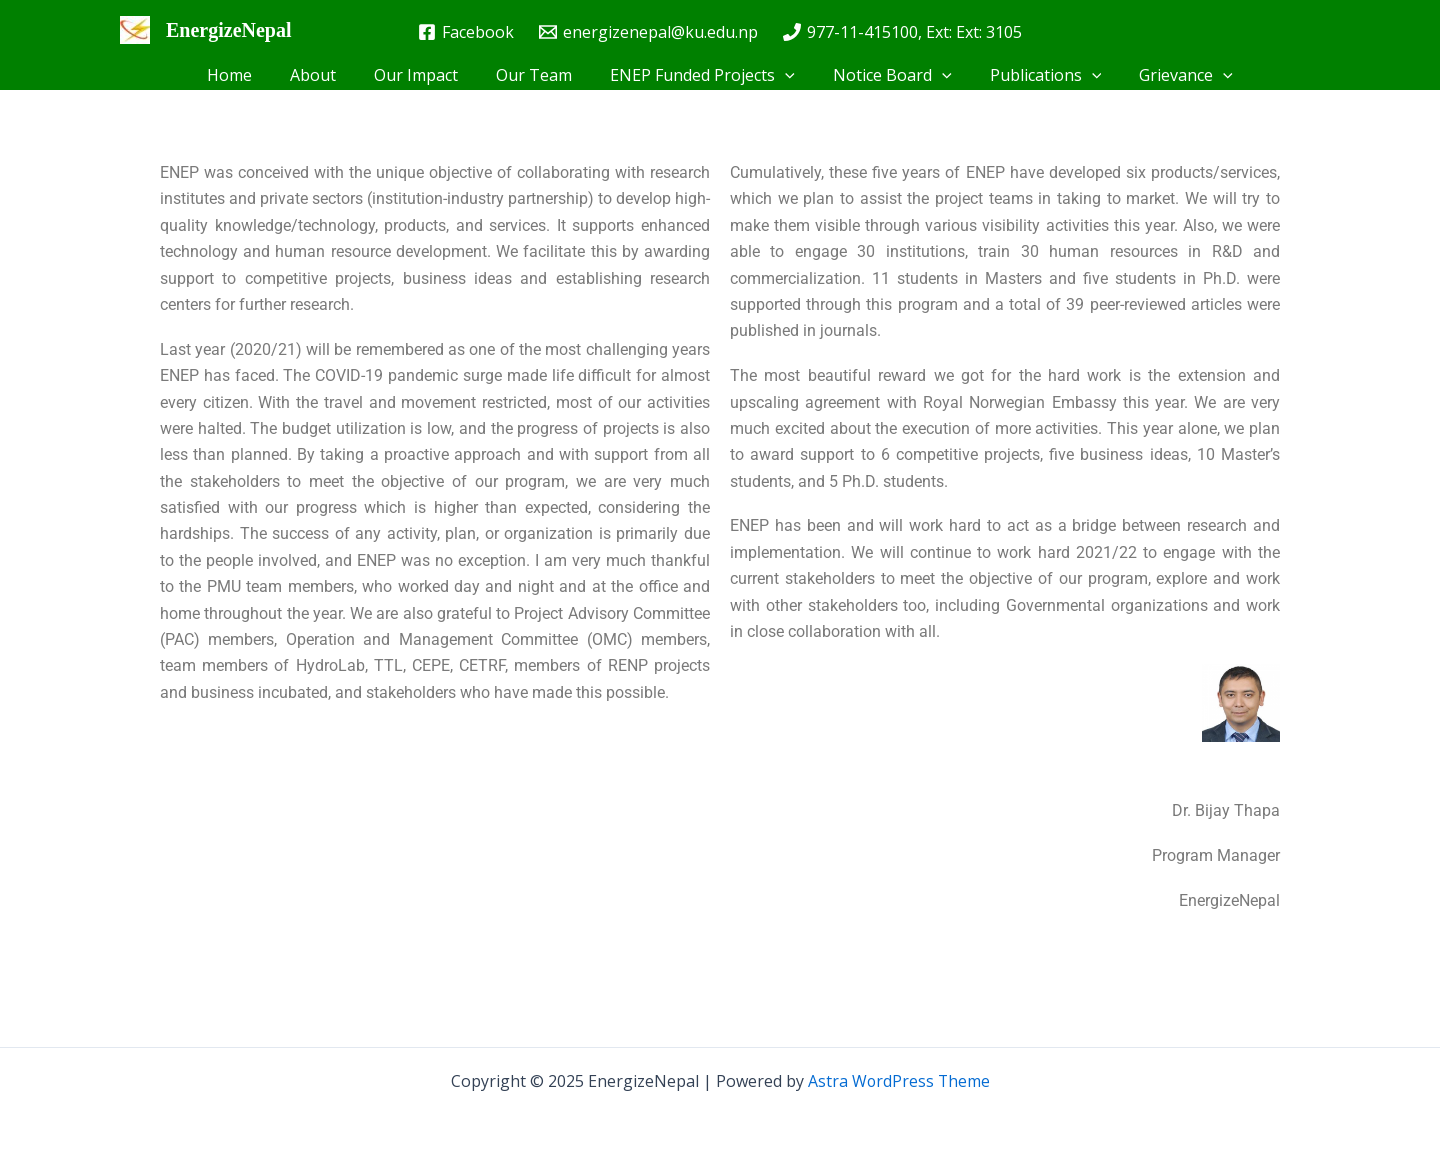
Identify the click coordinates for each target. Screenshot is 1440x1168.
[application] (782, 75)
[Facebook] (466, 32)
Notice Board (883, 75)
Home (250, 75)
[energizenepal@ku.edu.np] (649, 32)
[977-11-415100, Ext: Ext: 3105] (902, 32)
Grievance (1165, 75)
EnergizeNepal (229, 30)
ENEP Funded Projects (699, 75)
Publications (1031, 75)
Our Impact (425, 75)
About (328, 75)
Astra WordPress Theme (899, 1081)
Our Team (537, 75)
